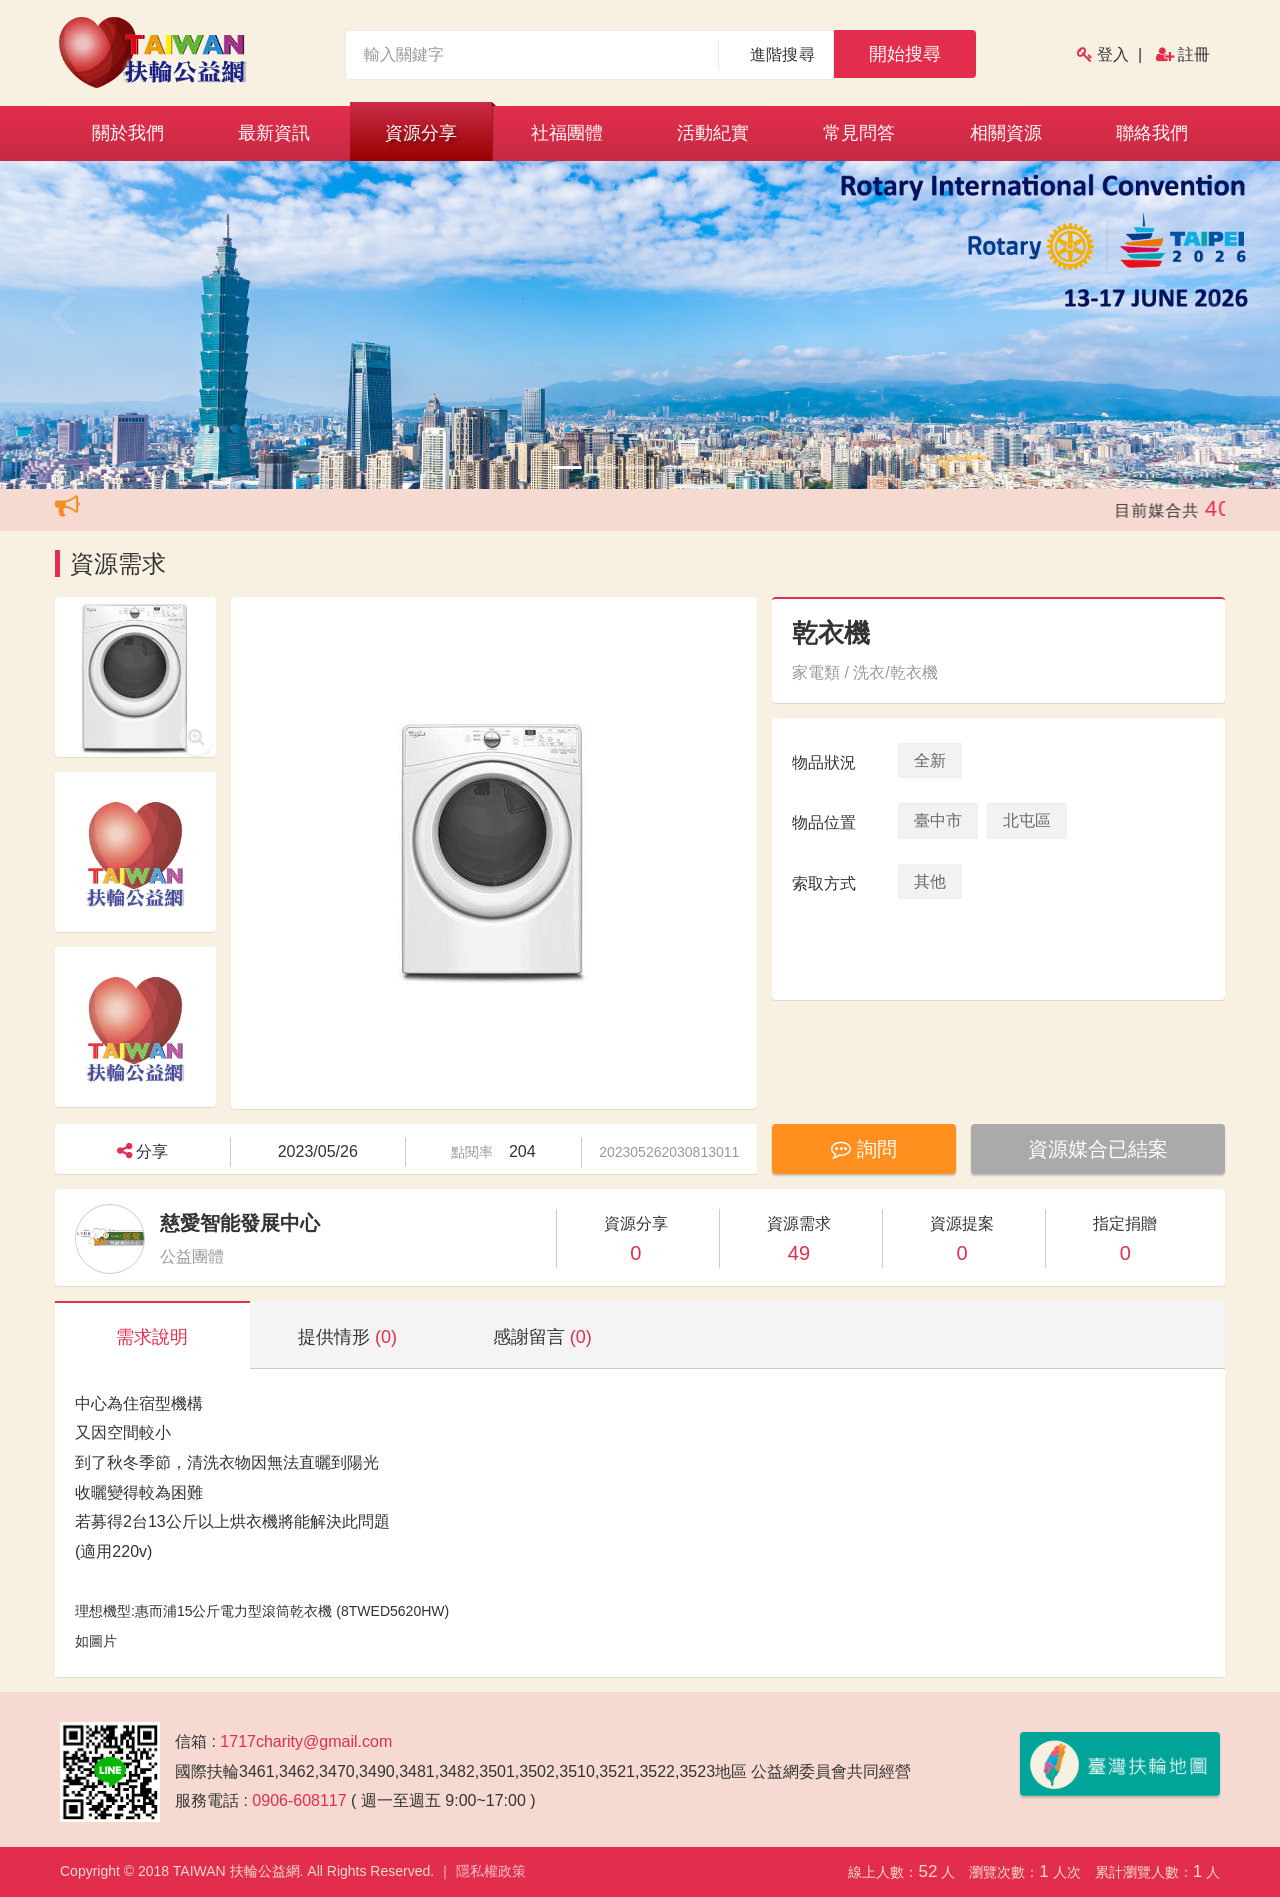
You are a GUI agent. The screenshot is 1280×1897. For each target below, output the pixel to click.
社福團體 (567, 133)
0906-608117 (299, 1800)
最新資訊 (274, 133)
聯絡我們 (1152, 133)
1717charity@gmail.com (306, 1741)
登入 (1113, 54)
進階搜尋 (782, 54)
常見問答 (859, 133)
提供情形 (347, 1337)
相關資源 (1006, 133)
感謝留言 (542, 1337)
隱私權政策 (491, 1871)
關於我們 (128, 133)
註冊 (1194, 54)
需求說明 (152, 1337)
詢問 (864, 1149)
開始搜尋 (905, 54)
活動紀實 (713, 133)
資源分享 (421, 133)
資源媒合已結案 (1098, 1149)
